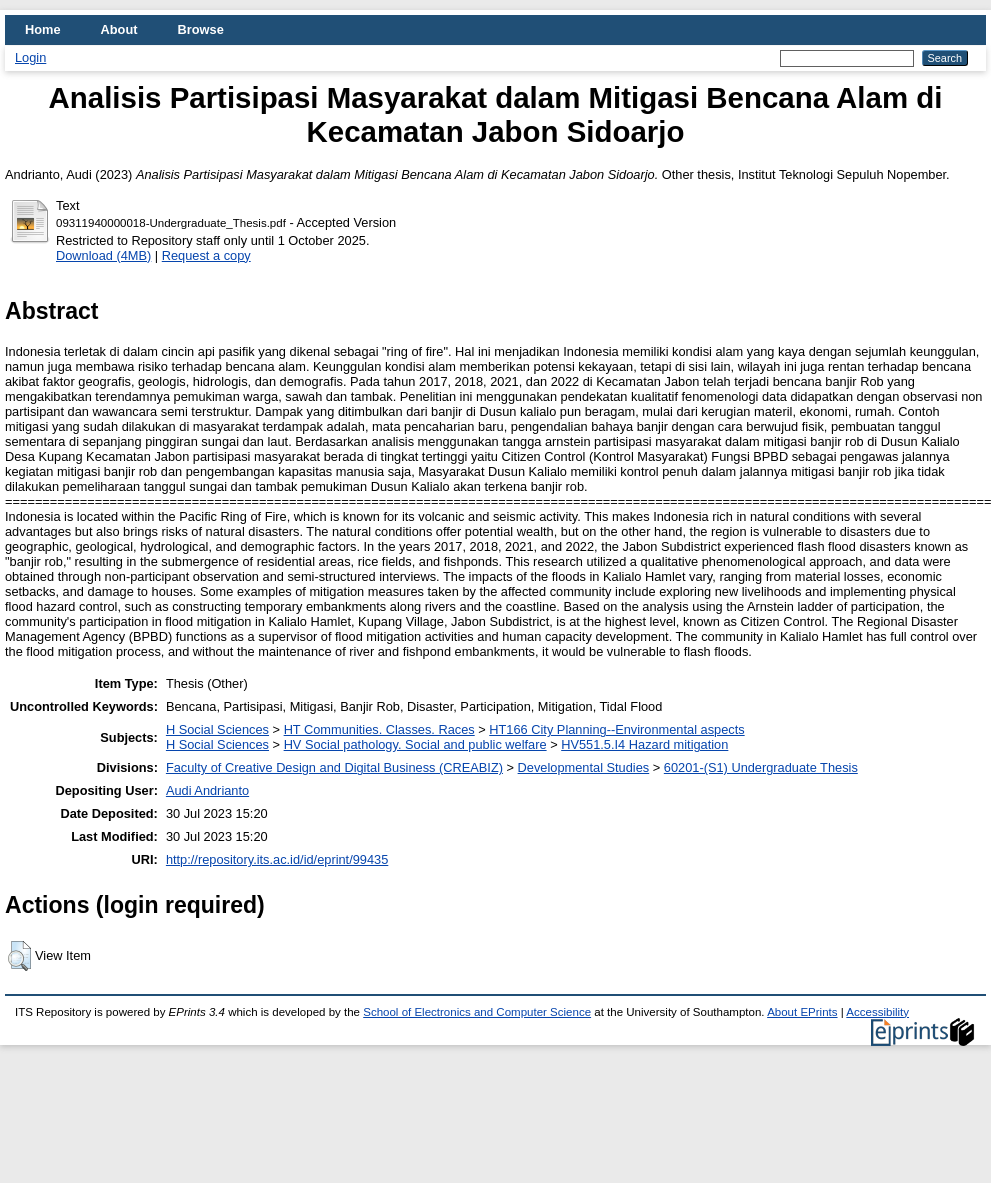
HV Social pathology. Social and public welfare (415, 744)
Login (30, 57)
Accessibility (877, 1012)
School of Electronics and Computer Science (477, 1012)
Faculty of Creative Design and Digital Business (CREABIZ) (334, 767)
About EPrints (802, 1012)
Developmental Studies (584, 767)
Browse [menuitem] (201, 29)
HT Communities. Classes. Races (379, 729)
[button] (19, 956)
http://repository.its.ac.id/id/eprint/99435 (277, 859)
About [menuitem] (119, 29)
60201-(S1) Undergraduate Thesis (761, 767)
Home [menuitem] (43, 29)
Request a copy (206, 255)
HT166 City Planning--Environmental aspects (616, 729)
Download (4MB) (103, 255)
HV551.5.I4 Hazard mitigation (644, 744)
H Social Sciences (217, 729)
